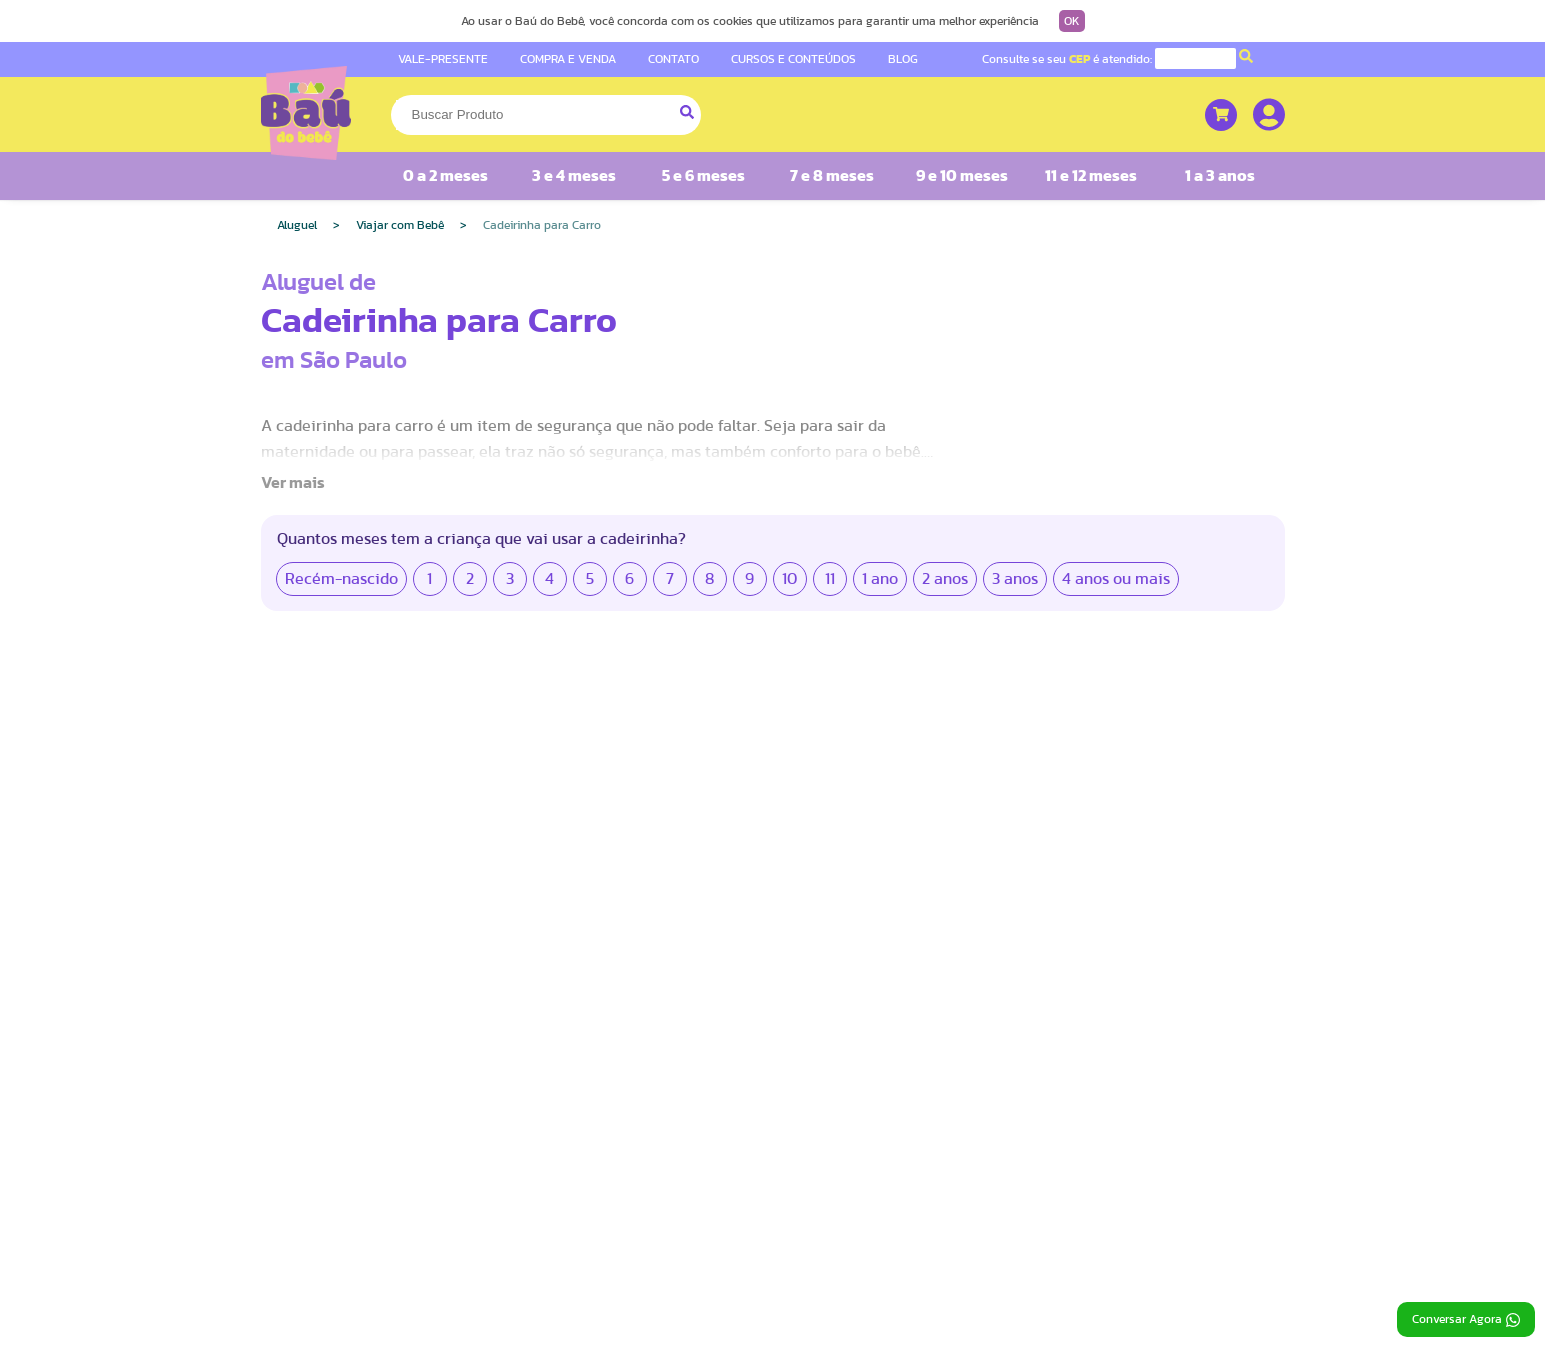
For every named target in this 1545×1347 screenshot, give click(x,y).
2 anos (945, 579)
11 (830, 579)
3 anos (1015, 579)
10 (789, 579)
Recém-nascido (341, 579)
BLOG (903, 59)
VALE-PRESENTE (443, 59)
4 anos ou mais (1116, 579)
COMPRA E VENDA (568, 59)
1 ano (880, 579)
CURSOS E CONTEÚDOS (793, 59)
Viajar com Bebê (400, 225)
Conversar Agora (1466, 1320)
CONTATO (673, 59)
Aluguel (297, 225)
